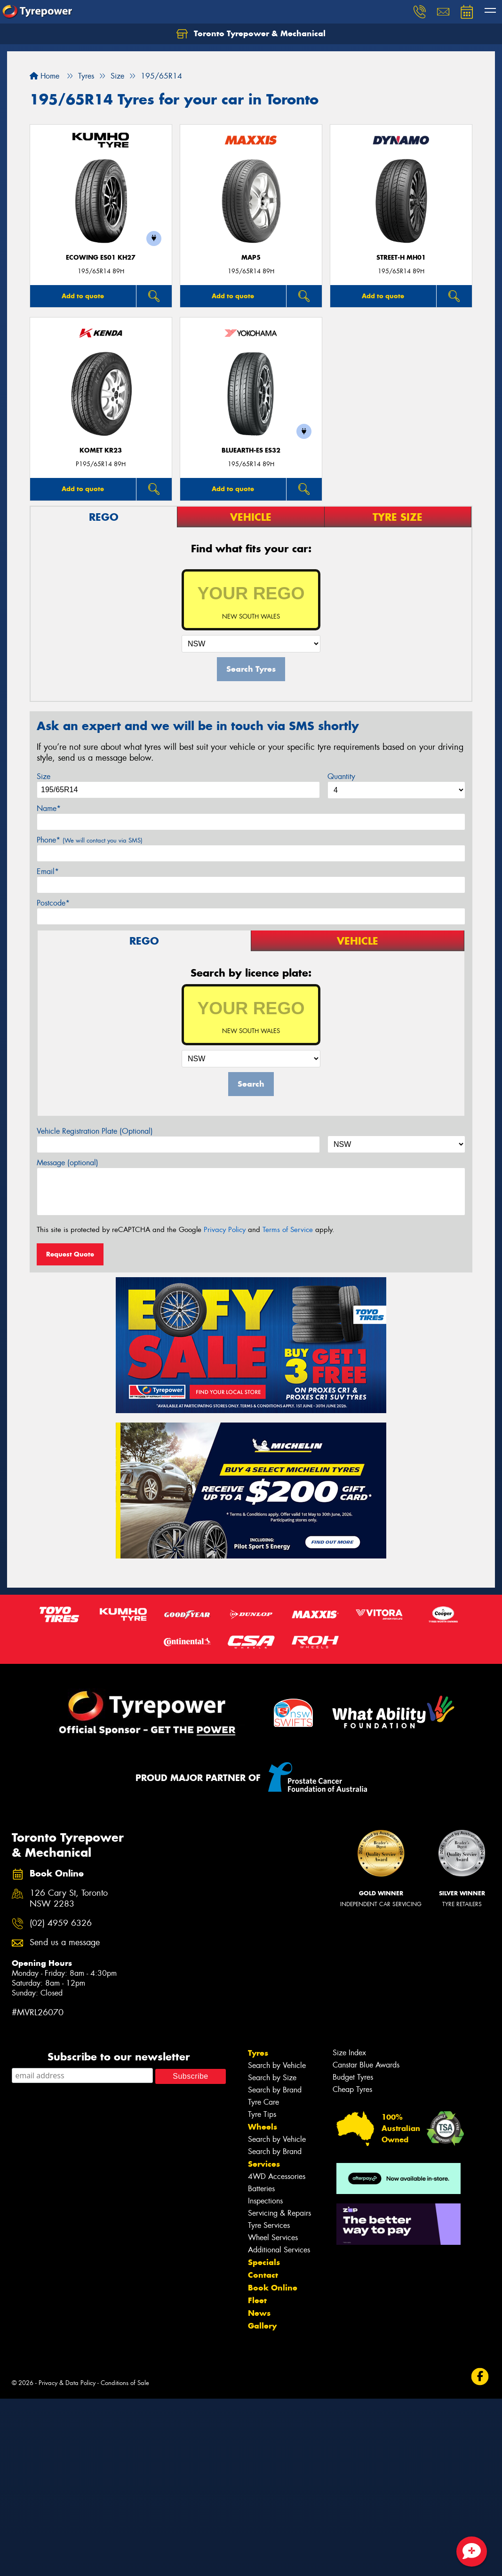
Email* (48, 871)
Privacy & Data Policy (67, 2383)
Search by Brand (275, 2090)
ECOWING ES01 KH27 (100, 258)
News (259, 2313)
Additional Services (279, 2250)
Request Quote (70, 1254)
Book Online (272, 2287)
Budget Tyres (353, 2077)
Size (43, 776)
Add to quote (83, 296)
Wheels (262, 2127)
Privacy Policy (225, 1229)
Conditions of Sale (125, 2383)
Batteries (261, 2189)
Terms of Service (288, 1229)
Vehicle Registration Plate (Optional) (95, 1131)
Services (264, 2164)
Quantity (341, 776)
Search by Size (272, 2078)
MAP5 (251, 258)
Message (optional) (67, 1163)
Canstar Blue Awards (366, 2065)
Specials (264, 2262)
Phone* (90, 840)
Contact (263, 2275)
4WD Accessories (276, 2176)
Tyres (258, 2053)
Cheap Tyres (352, 2089)
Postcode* (53, 903)
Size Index (349, 2053)
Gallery (262, 2326)
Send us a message (65, 1942)
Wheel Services (273, 2237)
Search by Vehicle (277, 2065)
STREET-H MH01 (401, 258)
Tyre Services (269, 2225)
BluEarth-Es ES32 (251, 450)
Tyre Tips (262, 2114)
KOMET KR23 (101, 450)
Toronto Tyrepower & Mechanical (251, 34)
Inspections (265, 2201)
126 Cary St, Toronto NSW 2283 (69, 1898)
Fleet (257, 2300)
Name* (49, 808)
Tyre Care (263, 2102)
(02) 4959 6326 (61, 1923)
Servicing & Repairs (279, 2213)
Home (44, 76)
